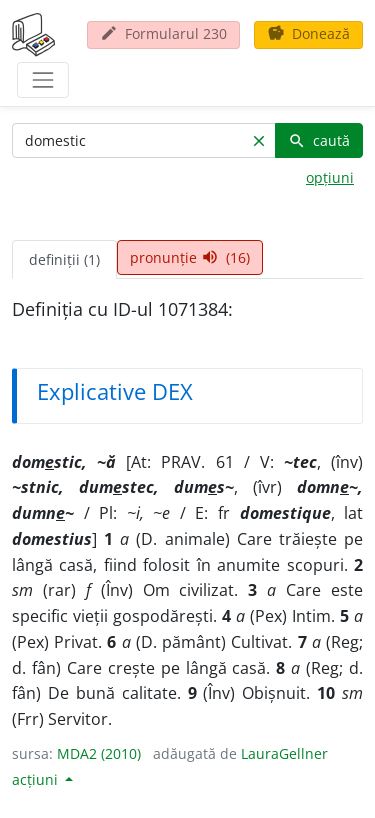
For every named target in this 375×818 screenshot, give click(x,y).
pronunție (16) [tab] (190, 257)
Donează (308, 33)
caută (319, 140)
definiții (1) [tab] (64, 259)
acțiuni (37, 779)
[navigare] (43, 80)
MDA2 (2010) (99, 753)
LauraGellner (284, 753)
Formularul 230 (163, 33)
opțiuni (330, 177)
